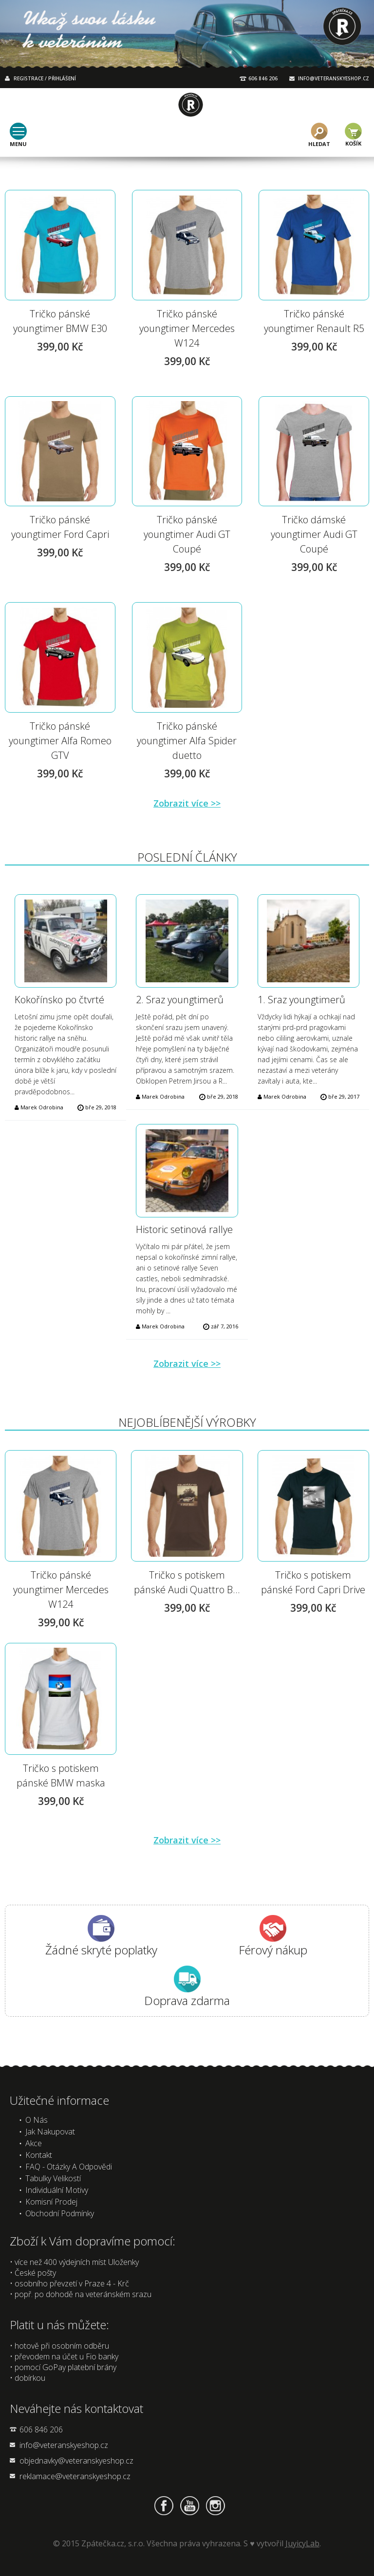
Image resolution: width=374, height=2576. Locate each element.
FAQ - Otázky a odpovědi (68, 2166)
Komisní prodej (51, 2201)
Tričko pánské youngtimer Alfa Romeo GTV (60, 740)
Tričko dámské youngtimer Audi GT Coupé (314, 534)
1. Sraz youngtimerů (301, 999)
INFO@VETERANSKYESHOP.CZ (333, 78)
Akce (33, 2143)
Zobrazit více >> (187, 803)
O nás (36, 2120)
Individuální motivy (56, 2190)
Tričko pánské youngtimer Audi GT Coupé (187, 534)
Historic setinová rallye (184, 1229)
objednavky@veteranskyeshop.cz (76, 2460)
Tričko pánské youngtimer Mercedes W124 (187, 328)
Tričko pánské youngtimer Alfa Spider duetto (187, 740)
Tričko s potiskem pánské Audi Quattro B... (187, 1582)
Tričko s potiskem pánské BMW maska (61, 1775)
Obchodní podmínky (59, 2213)
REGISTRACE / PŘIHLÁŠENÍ (45, 78)
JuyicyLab (302, 2543)
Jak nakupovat (50, 2131)
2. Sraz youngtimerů (180, 999)
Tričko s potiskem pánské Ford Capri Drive (313, 1582)
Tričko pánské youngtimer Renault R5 (314, 321)
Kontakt (38, 2155)
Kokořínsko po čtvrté (59, 999)
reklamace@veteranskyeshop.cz (75, 2476)
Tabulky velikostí (53, 2178)
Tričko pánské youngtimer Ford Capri (60, 527)
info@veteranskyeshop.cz (63, 2445)
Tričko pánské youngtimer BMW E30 (60, 321)
